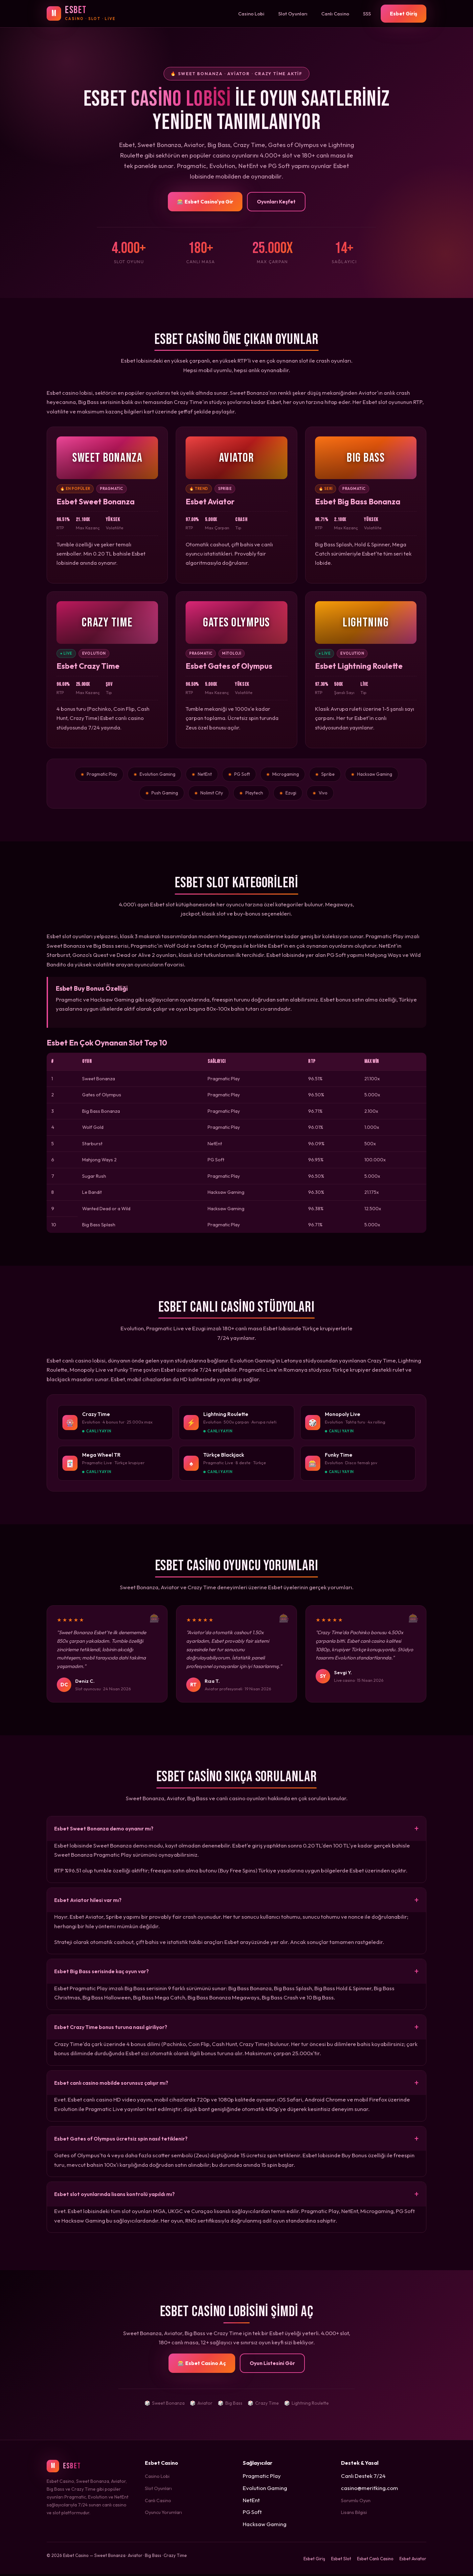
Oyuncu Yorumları (163, 2514)
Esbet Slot (341, 2560)
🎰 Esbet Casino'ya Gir (205, 201)
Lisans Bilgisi (354, 2514)
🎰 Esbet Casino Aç (202, 2365)
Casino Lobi (251, 14)
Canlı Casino (335, 14)
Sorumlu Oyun (356, 2502)
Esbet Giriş (403, 13)
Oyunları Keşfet (276, 201)
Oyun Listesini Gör (272, 2365)
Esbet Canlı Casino (375, 2560)
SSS (367, 14)
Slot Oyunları (292, 14)
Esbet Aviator (412, 2560)
